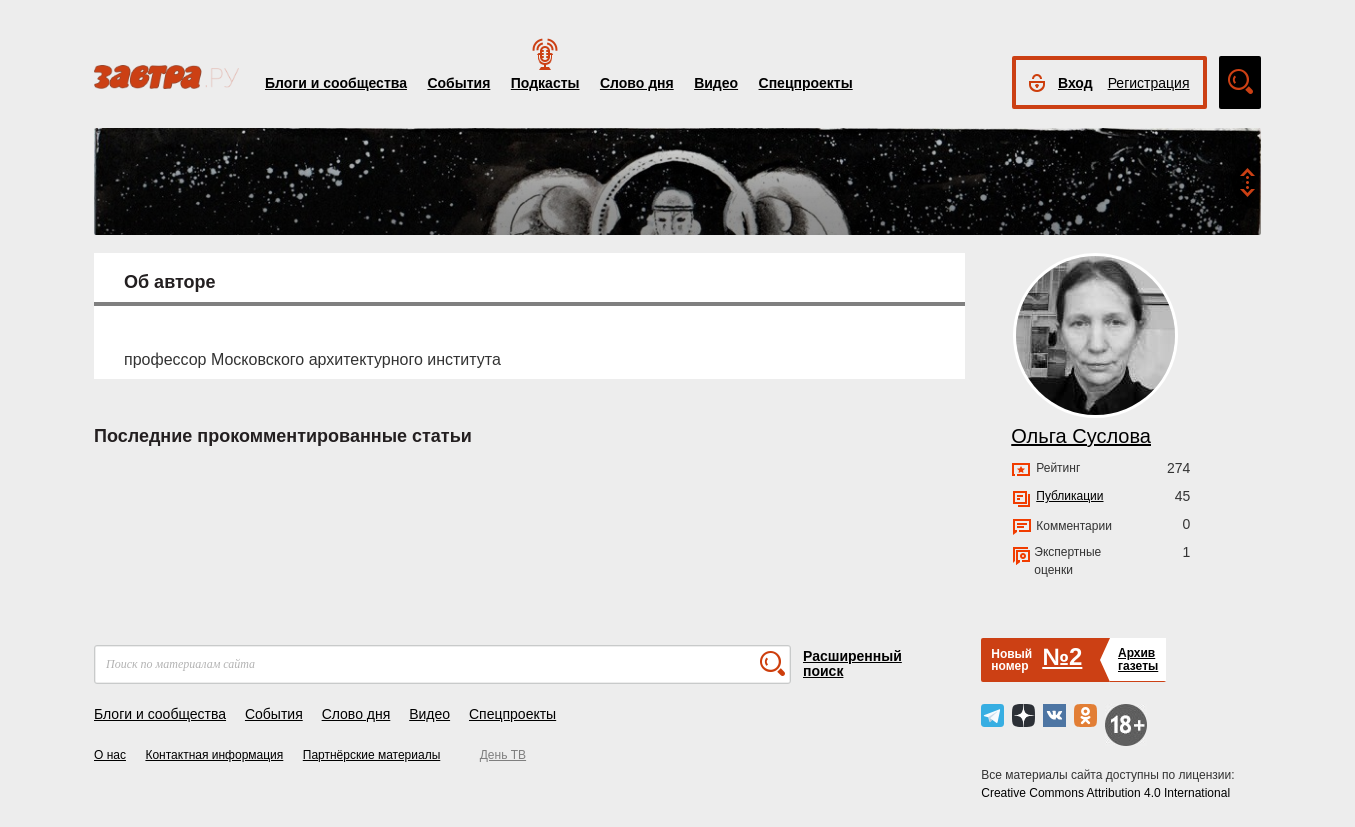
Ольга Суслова (1081, 436)
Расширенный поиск (852, 663)
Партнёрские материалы (372, 755)
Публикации (1069, 496)
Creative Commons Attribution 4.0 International (1105, 793)
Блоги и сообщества (336, 83)
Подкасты (545, 83)
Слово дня (637, 83)
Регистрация (1149, 83)
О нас (110, 755)
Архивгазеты (1138, 659)
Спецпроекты (806, 83)
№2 (1062, 656)
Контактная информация (214, 755)
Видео (716, 83)
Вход (1075, 83)
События (458, 83)
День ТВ (503, 755)
